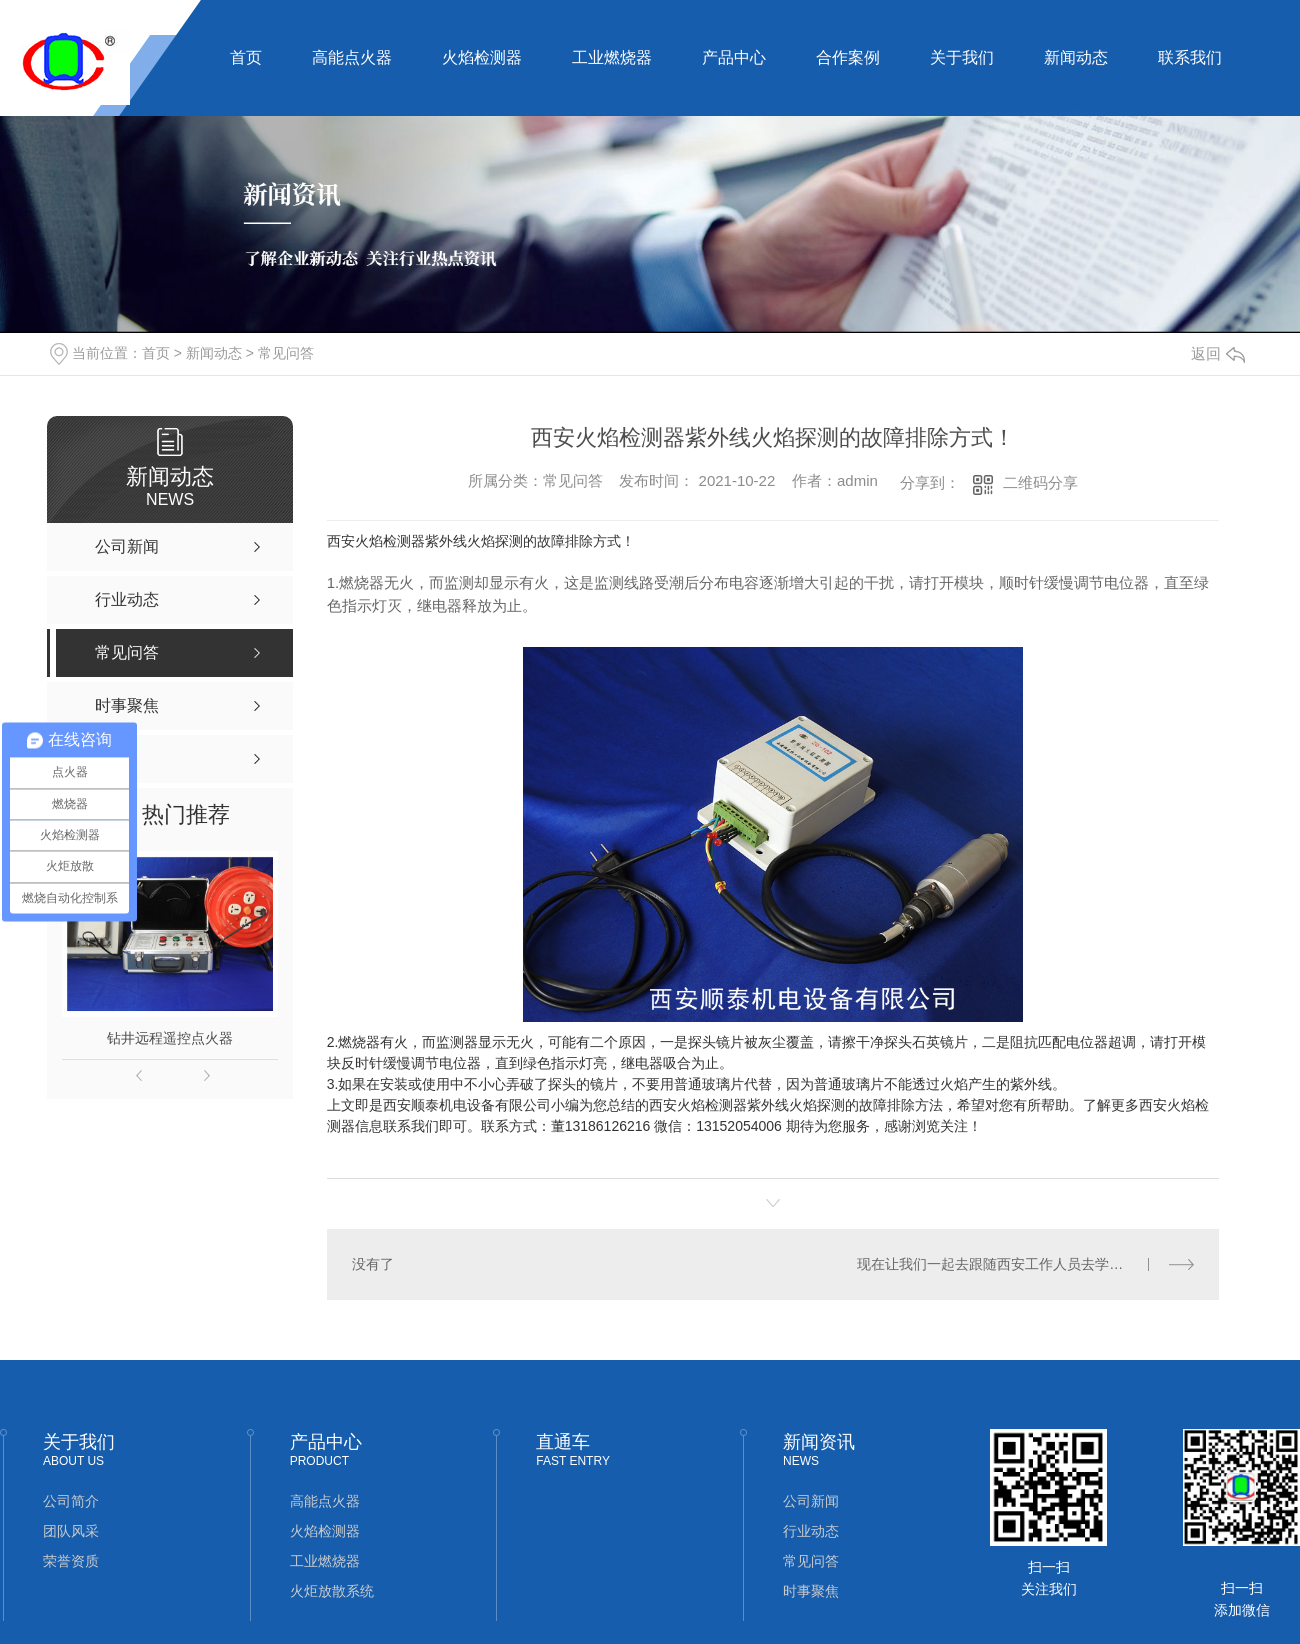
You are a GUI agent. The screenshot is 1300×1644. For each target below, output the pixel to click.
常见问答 (286, 353)
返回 (1218, 353)
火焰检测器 (482, 57)
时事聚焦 (811, 1591)
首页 (246, 57)
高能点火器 (352, 57)
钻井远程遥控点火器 (170, 1038)
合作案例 (848, 57)
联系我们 (1190, 57)
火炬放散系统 (332, 1591)
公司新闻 (811, 1501)
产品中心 (734, 57)
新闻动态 (1076, 57)
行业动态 (811, 1531)
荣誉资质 (71, 1561)
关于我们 (962, 57)
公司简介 (71, 1501)
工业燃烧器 (612, 57)
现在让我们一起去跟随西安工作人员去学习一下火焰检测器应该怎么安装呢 (1025, 1264)
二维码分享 (1040, 482)
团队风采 (71, 1531)
